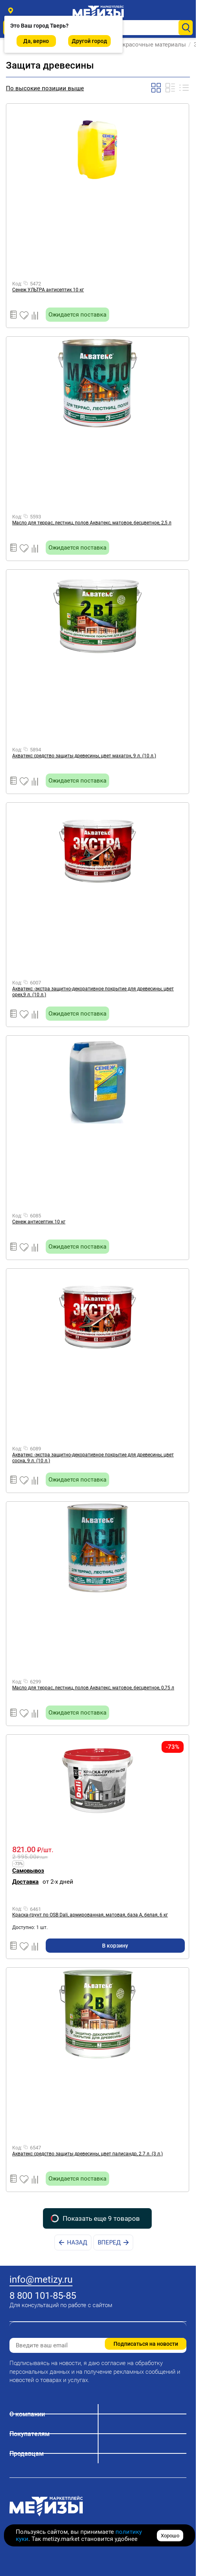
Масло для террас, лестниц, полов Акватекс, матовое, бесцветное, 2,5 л (91, 523)
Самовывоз (28, 1870)
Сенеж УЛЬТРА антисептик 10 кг (48, 290)
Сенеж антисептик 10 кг (38, 1222)
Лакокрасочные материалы (149, 44)
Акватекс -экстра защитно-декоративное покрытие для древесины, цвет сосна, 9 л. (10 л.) (93, 1457)
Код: (17, 284)
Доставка (25, 1881)
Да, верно (36, 41)
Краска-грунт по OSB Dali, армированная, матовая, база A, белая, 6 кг (90, 1915)
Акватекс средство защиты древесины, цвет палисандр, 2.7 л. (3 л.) (87, 2154)
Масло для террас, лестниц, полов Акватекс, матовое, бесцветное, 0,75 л (93, 1688)
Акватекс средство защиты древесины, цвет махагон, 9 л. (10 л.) (84, 756)
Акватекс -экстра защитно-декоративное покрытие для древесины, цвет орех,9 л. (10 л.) (93, 991)
